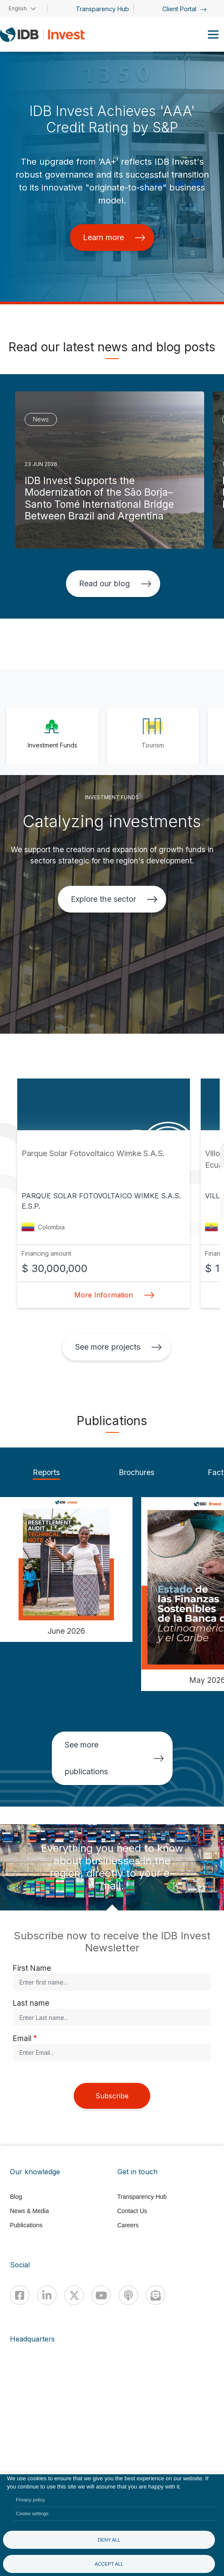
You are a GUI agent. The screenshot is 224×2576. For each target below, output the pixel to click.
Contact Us (132, 2210)
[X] (74, 2295)
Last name (31, 2002)
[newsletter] (155, 2295)
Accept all (109, 2564)
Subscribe (112, 2095)
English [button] (18, 8)
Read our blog (115, 583)
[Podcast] (128, 2295)
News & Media (29, 2210)
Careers (128, 2225)
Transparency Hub (102, 9)
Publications (26, 2225)
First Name (32, 1968)
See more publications (114, 1758)
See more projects (118, 1346)
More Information (111, 1295)
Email (22, 2038)
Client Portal (184, 9)
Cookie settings (32, 2513)
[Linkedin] (47, 2295)
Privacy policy (30, 2499)
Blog (16, 2196)
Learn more (114, 237)
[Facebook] (19, 2295)
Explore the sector (114, 898)
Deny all (109, 2539)
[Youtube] (101, 2295)
